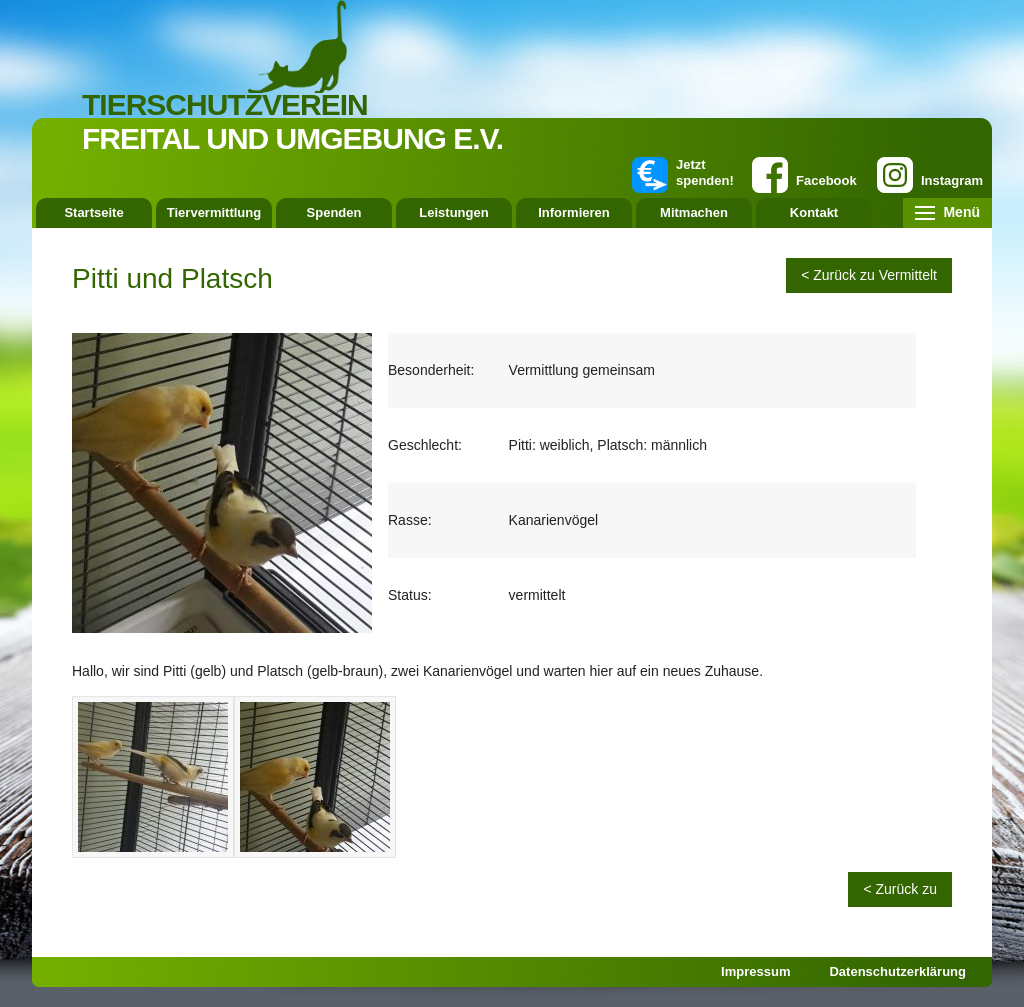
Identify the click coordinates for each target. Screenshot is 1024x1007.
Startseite (93, 212)
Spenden (334, 212)
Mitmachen (694, 212)
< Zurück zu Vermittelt (869, 275)
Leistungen (453, 212)
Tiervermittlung (214, 212)
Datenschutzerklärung (897, 971)
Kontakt (814, 212)
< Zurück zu (900, 889)
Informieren (574, 212)
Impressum (755, 971)
